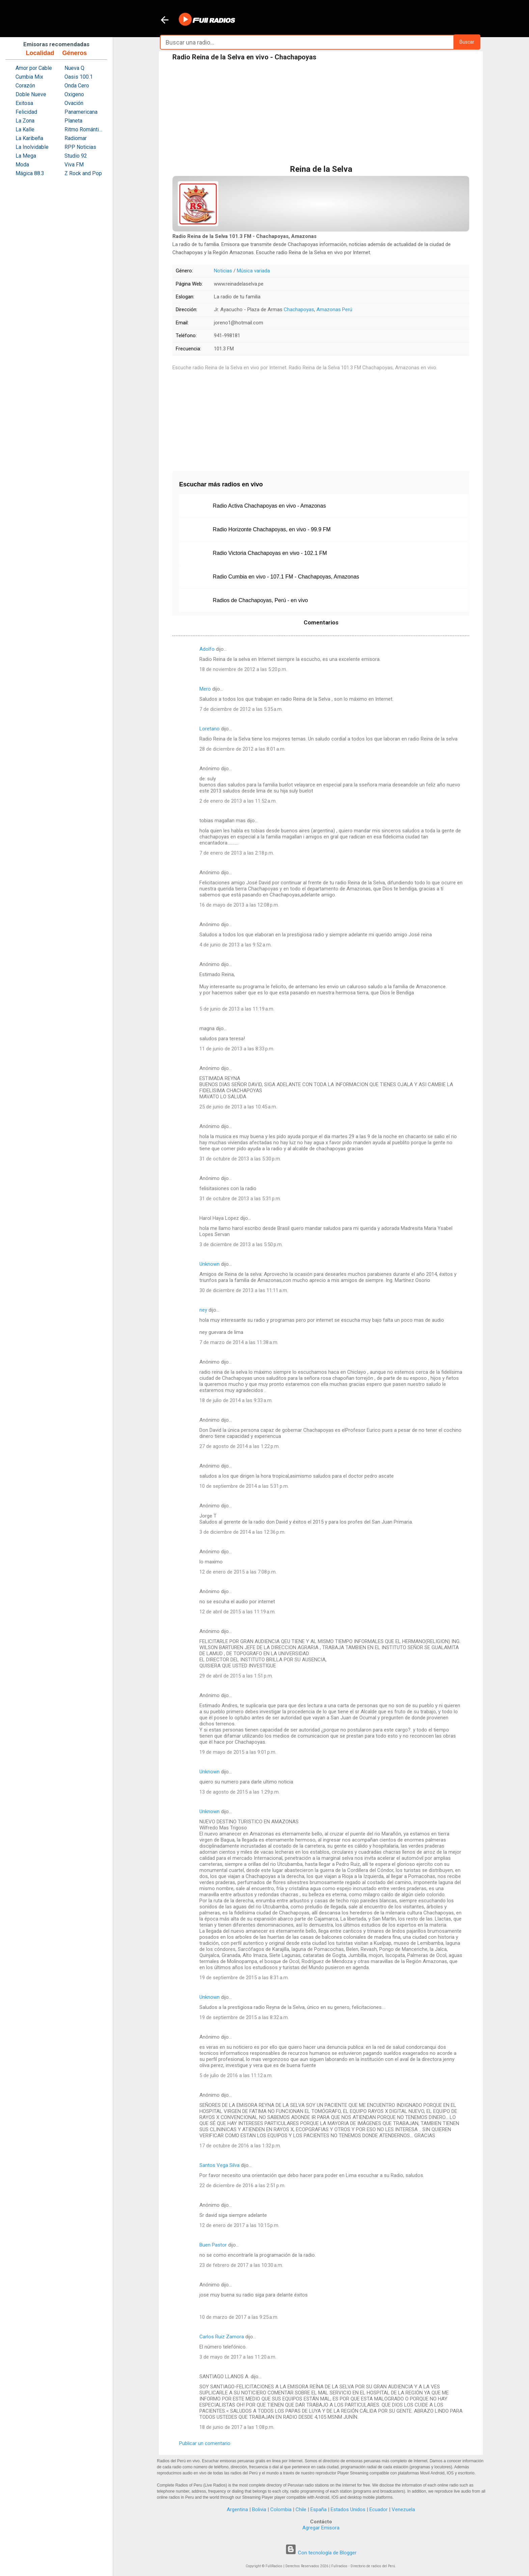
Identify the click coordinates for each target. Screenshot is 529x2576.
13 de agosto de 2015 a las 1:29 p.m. (239, 1792)
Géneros (74, 53)
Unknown (209, 1264)
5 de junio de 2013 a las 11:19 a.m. (236, 1009)
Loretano (209, 729)
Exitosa (24, 103)
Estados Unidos (348, 2509)
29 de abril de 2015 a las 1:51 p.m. (236, 1676)
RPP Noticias (80, 147)
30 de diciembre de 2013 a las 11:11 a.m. (243, 1290)
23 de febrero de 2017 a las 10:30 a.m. (241, 2265)
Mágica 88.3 (30, 173)
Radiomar (75, 138)
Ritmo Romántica (84, 129)
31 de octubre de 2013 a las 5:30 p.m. (240, 1159)
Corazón (25, 85)
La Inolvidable (32, 147)
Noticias (223, 271)
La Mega (26, 156)
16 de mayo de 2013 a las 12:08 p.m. (239, 905)
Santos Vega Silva (219, 2165)
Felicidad (26, 112)
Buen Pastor (213, 2245)
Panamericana (81, 112)
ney (203, 1310)
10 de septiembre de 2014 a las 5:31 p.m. (244, 1486)
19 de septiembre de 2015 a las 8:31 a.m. (244, 1978)
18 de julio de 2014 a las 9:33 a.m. (236, 1400)
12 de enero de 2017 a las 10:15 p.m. (239, 2225)
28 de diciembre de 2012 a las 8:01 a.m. (242, 749)
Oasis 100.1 (78, 77)
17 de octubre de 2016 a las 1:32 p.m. (240, 2146)
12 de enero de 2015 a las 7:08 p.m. (238, 1572)
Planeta (73, 120)
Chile (301, 2509)
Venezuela (403, 2509)
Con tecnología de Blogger (321, 2553)
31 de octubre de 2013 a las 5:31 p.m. (240, 1199)
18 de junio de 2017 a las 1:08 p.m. (236, 2427)
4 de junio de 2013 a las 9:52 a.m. (235, 945)
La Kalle (25, 129)
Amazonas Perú (334, 309)
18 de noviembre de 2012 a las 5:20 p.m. (243, 669)
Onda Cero (76, 85)
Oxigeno (74, 94)
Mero (205, 689)
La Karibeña (29, 138)
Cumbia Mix (29, 77)
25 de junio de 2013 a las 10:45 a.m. (238, 1107)
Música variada (253, 271)
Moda (22, 164)
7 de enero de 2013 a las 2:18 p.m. (236, 853)
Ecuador (378, 2509)
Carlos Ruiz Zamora (221, 2337)
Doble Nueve (31, 94)
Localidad (40, 53)
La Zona (25, 120)
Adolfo (207, 649)
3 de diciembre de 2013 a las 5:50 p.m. (241, 1244)
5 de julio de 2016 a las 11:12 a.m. (236, 2075)
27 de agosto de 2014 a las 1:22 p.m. (239, 1446)
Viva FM (74, 164)
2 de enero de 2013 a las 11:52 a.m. (238, 801)
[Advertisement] (320, 114)
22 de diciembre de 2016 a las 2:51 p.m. (242, 2185)
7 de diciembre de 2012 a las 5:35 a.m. (241, 709)
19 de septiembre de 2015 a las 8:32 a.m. (244, 2017)
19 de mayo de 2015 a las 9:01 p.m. (237, 1752)
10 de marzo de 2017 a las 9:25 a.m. (238, 2317)
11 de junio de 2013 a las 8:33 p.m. (236, 1049)
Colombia (280, 2509)
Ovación (73, 103)
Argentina (237, 2509)
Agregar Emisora (320, 2528)
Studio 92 (75, 156)
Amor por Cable (34, 68)
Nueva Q (74, 68)
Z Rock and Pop (83, 173)
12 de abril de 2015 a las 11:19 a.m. (237, 1612)
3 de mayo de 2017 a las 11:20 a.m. (237, 2357)
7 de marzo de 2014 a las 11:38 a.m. (238, 1342)
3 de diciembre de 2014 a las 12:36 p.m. (242, 1532)
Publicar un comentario (204, 2443)
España (318, 2509)
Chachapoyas (299, 309)
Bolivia (259, 2509)
